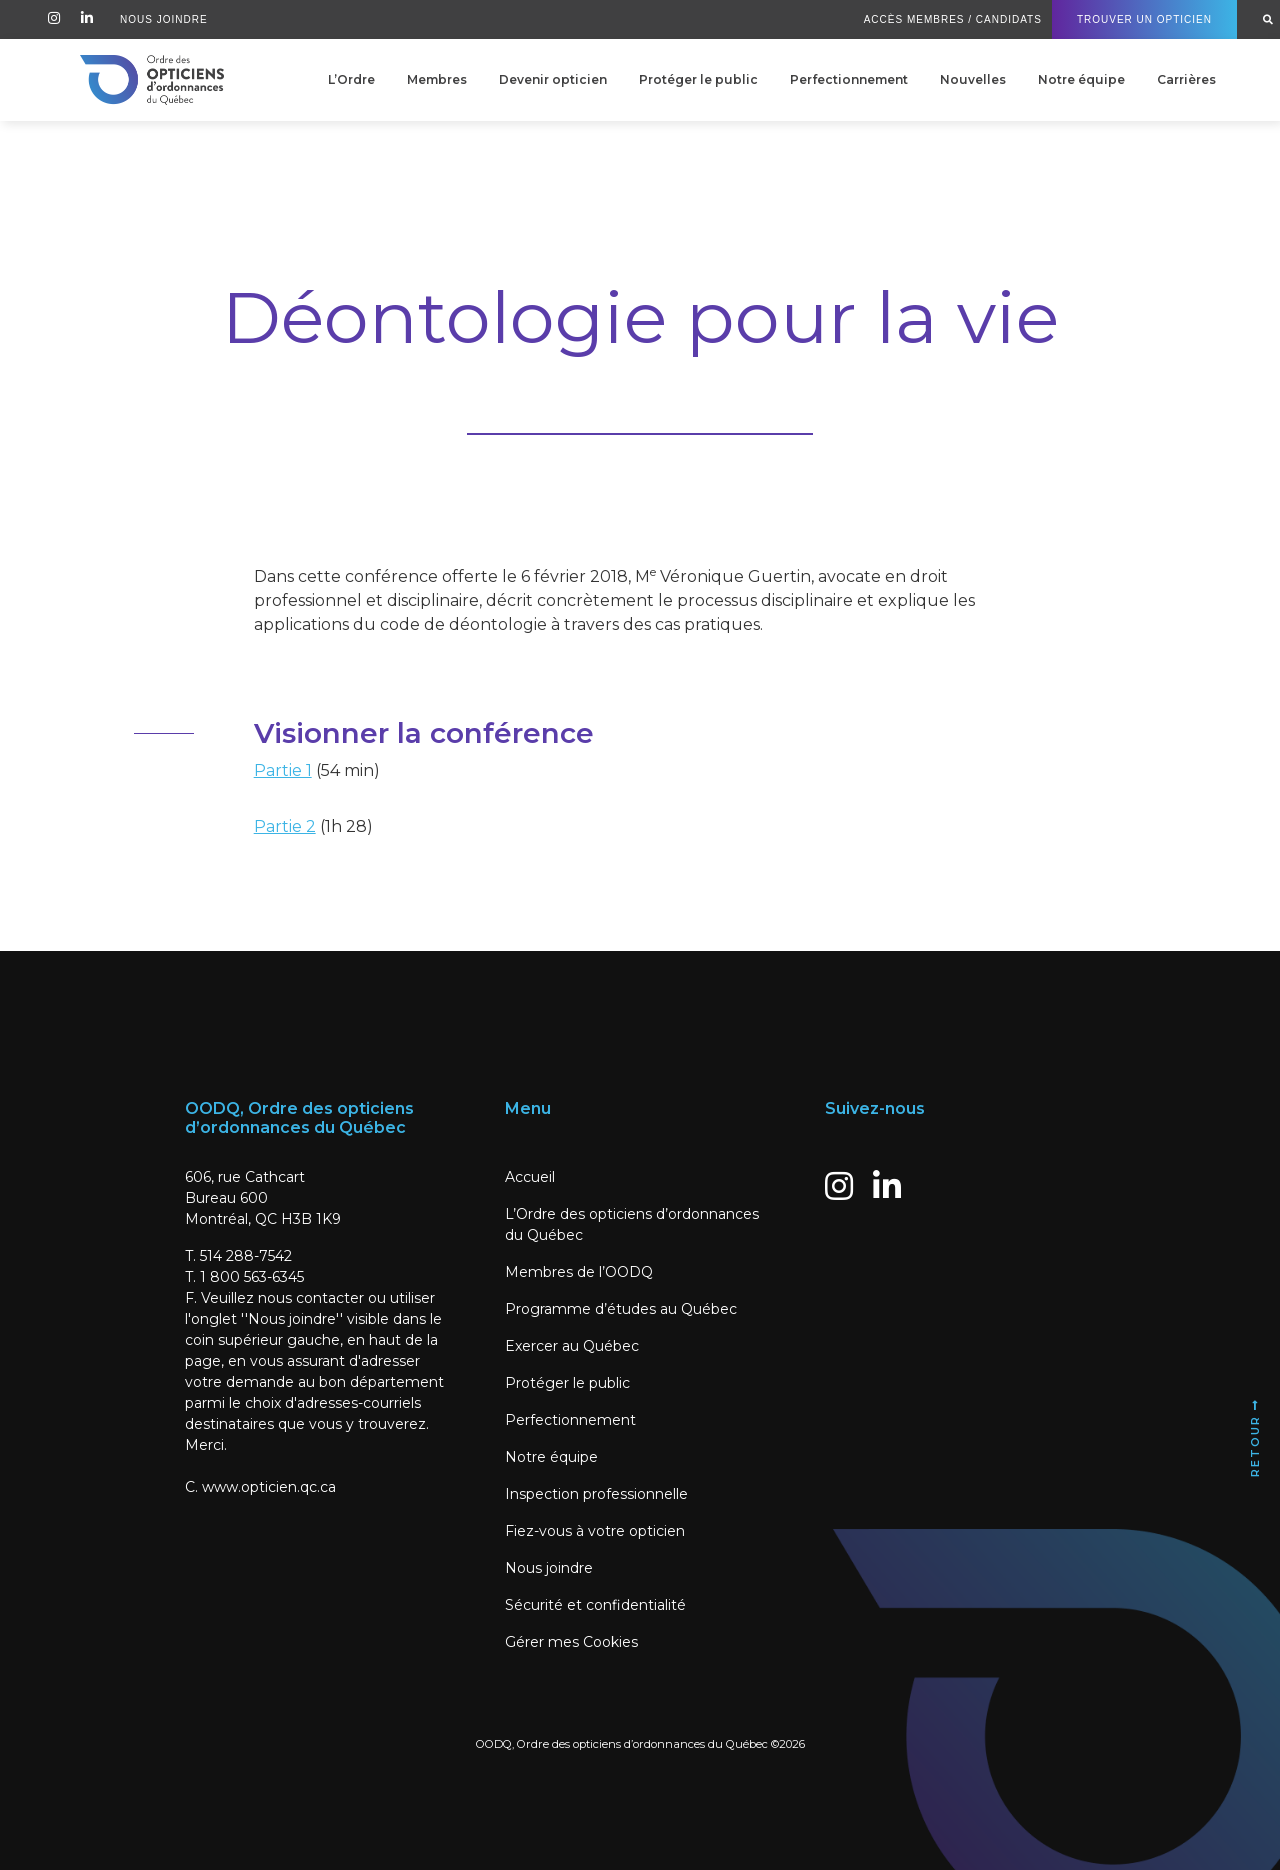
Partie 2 (285, 826)
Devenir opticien (553, 79)
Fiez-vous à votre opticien (595, 1531)
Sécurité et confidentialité (595, 1605)
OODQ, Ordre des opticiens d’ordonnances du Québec (622, 1744)
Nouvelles (973, 79)
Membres (437, 79)
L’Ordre (351, 79)
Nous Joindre (164, 19)
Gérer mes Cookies (571, 1642)
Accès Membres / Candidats (953, 19)
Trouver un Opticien (1144, 19)
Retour (1255, 1437)
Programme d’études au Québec (621, 1309)
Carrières (1186, 79)
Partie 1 (283, 770)
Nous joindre (549, 1568)
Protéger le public (698, 79)
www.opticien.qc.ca (269, 1487)
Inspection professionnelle (596, 1494)
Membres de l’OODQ (579, 1272)
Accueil (530, 1177)
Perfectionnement (849, 79)
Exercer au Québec (572, 1346)
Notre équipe (1081, 79)
